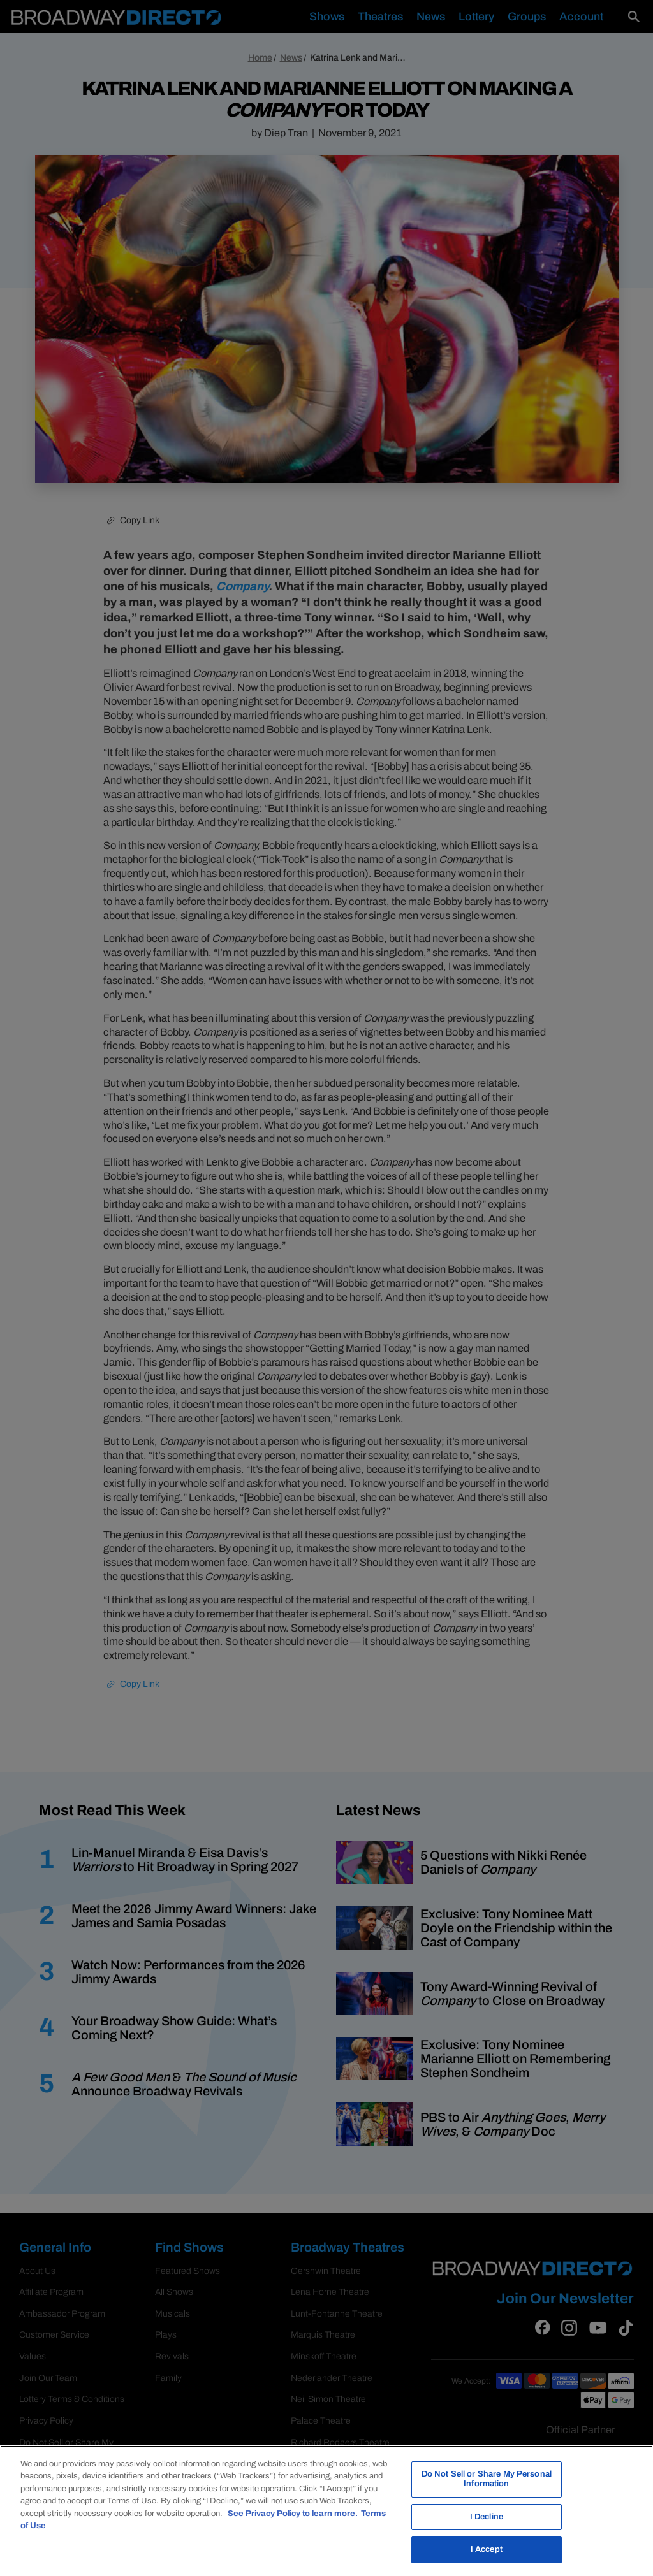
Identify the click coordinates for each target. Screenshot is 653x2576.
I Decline (486, 2516)
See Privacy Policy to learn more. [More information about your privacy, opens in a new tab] (293, 2513)
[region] (326, 2510)
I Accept (487, 2549)
